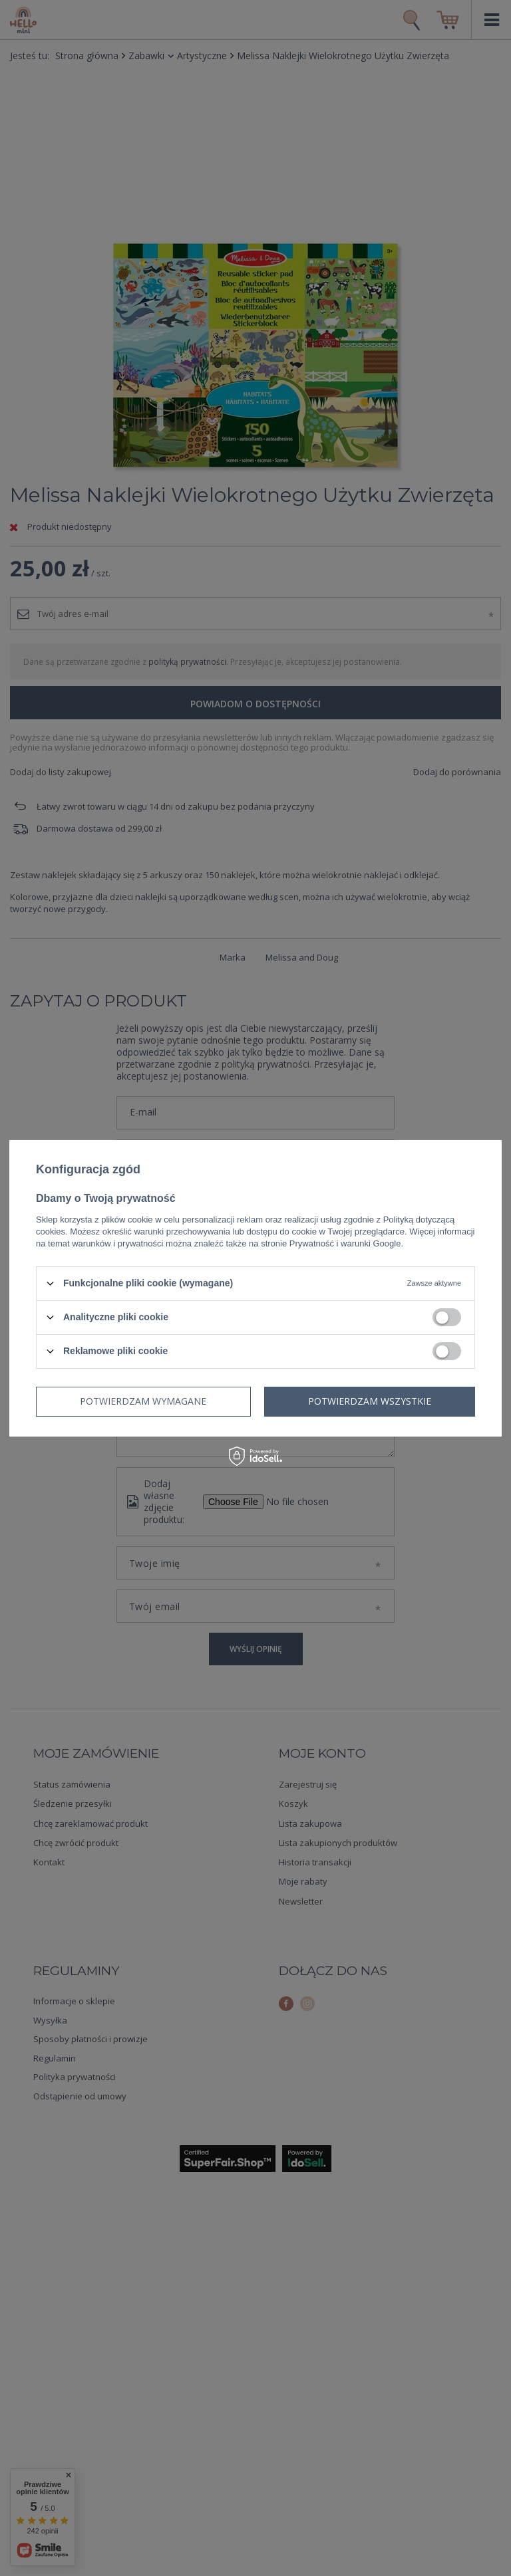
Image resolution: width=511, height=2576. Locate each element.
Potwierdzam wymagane (143, 1401)
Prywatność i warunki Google (345, 1243)
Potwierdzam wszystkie (369, 1401)
